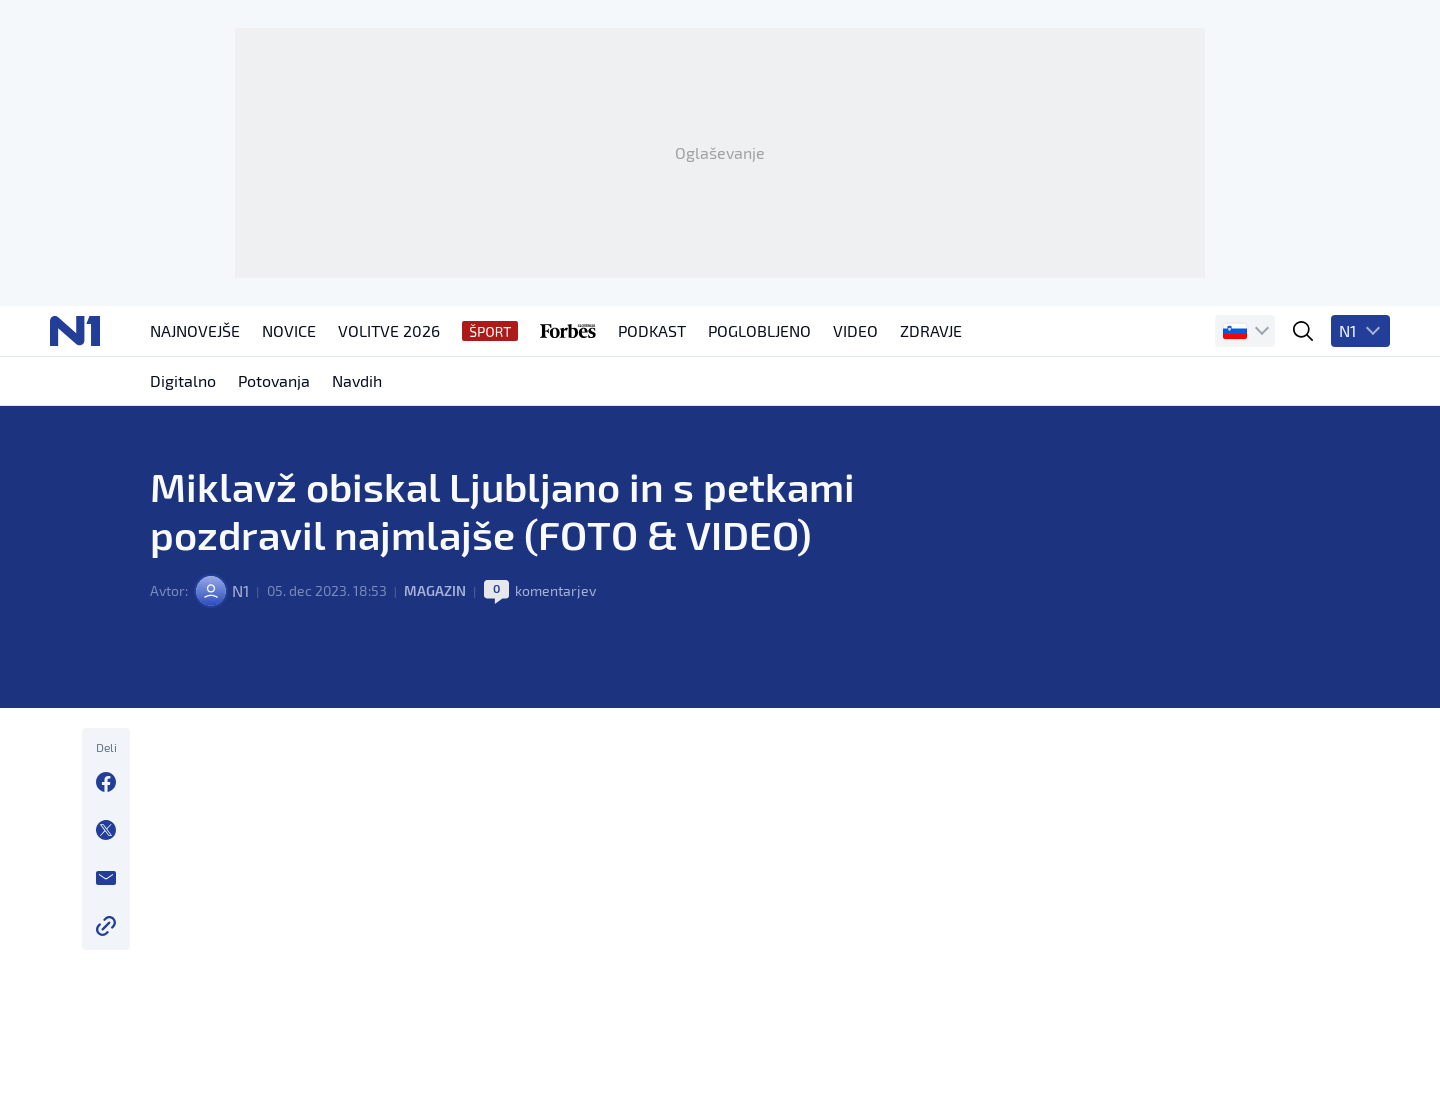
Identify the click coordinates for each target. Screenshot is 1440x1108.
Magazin (435, 590)
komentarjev (555, 590)
